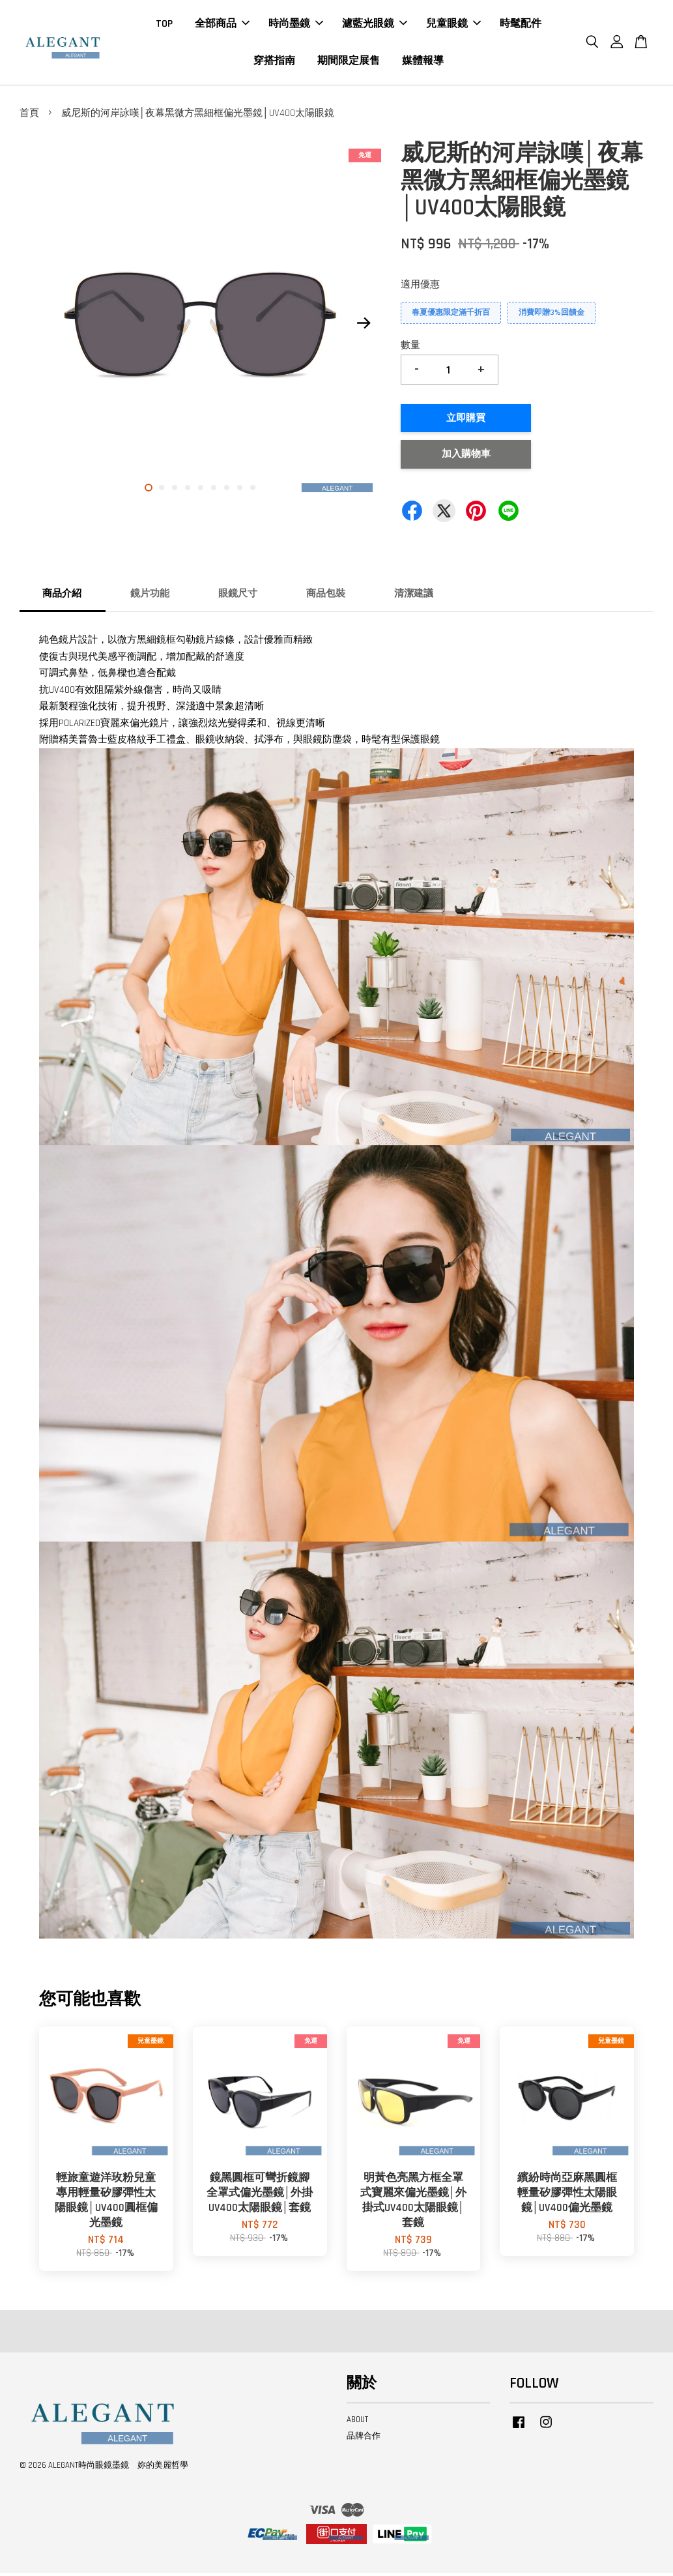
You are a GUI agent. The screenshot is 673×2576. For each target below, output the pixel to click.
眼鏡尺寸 (237, 596)
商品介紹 (61, 596)
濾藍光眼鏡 (374, 25)
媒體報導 (423, 62)
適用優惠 (420, 287)
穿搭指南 (274, 62)
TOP (164, 25)
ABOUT (357, 2422)
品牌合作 (363, 2438)
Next (363, 326)
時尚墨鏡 (295, 25)
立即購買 (465, 421)
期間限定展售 (348, 62)
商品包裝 (325, 596)
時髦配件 (520, 25)
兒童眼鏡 (453, 25)
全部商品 (222, 25)
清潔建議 (413, 596)
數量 (410, 348)
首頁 (29, 116)
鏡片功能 (149, 596)
